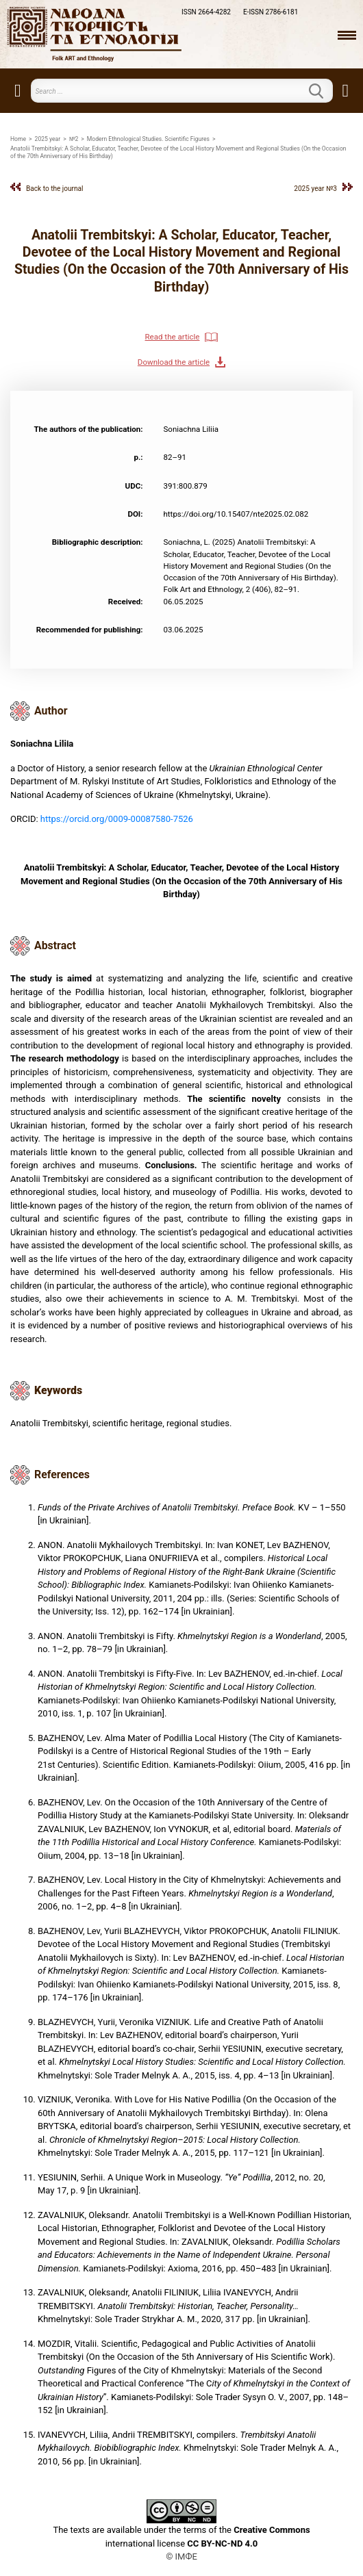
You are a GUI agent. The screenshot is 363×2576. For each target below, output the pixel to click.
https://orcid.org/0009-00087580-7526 (116, 819)
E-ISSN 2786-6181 (270, 12)
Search (324, 91)
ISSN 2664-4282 (206, 12)
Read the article (172, 337)
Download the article (174, 362)
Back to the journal (55, 188)
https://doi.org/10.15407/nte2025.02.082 (236, 514)
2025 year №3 (315, 188)
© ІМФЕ (181, 2556)
